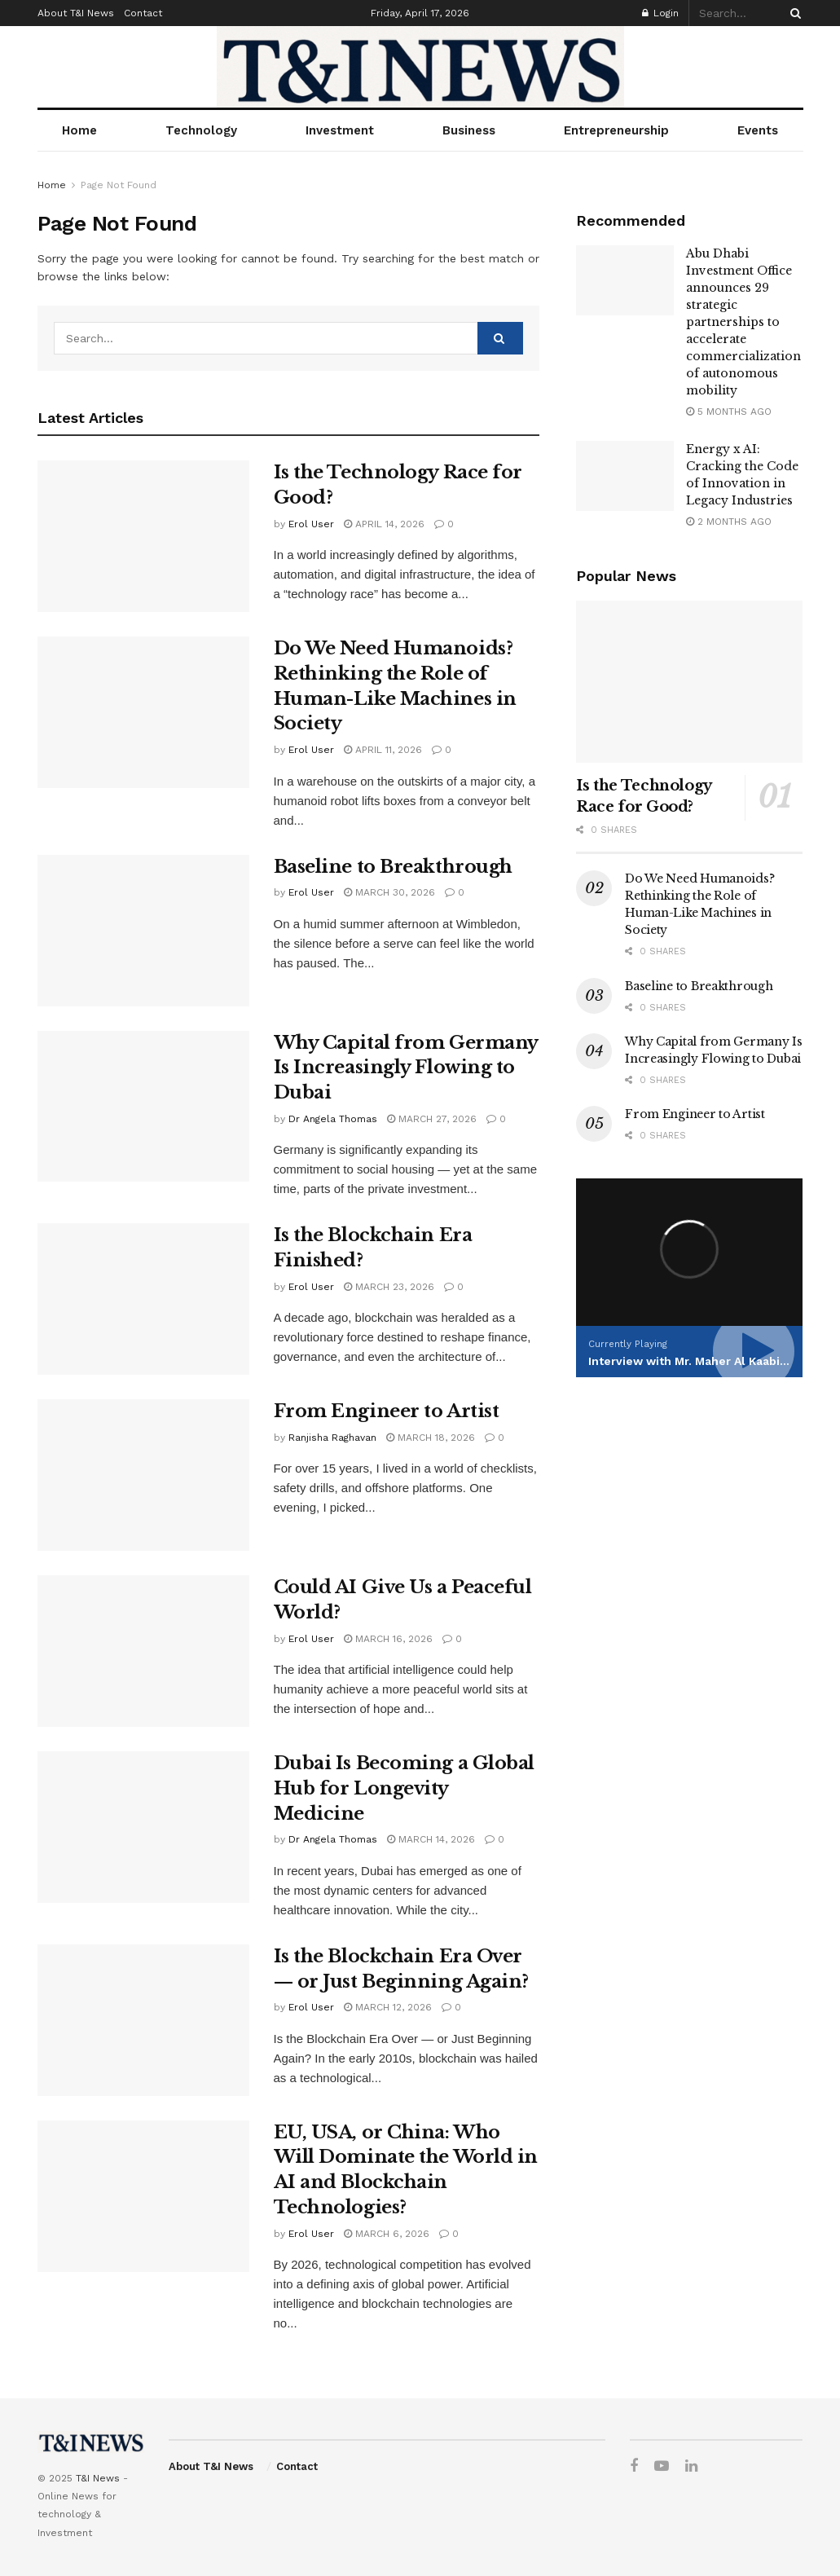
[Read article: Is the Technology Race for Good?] (143, 536)
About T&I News (75, 13)
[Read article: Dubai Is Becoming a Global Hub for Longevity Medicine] (143, 1827)
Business (468, 130)
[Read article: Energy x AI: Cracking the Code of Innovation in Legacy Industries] (625, 476)
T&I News (98, 2478)
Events (757, 130)
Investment (340, 130)
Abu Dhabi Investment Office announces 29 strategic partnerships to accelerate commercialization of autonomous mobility (743, 322)
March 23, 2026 (389, 1286)
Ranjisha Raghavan (332, 1437)
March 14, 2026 (431, 1839)
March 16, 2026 (388, 1639)
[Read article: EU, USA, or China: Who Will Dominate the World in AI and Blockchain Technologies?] (143, 2196)
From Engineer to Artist (386, 1411)
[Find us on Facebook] (634, 2466)
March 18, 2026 (430, 1437)
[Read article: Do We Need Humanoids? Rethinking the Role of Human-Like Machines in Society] (143, 712)
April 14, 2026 (384, 524)
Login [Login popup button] (660, 13)
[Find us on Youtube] (661, 2466)
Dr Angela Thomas (332, 1119)
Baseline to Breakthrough (393, 867)
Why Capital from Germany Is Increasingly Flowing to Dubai (406, 1068)
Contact (143, 13)
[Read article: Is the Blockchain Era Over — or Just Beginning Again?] (143, 2020)
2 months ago (729, 521)
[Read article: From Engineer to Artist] (143, 1475)
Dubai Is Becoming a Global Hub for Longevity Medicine (404, 1788)
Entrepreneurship (616, 130)
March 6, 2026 (386, 2233)
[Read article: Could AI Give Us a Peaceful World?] (143, 1651)
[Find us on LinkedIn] (691, 2466)
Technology (201, 130)
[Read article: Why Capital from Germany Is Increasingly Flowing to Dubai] (143, 1106)
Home (79, 130)
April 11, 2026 (383, 749)
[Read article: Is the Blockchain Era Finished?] (143, 1299)
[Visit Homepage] (420, 67)
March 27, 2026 (432, 1119)
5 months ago (729, 411)
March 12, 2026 (388, 2007)
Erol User (311, 524)
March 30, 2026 (389, 892)
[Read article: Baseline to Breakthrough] (143, 930)
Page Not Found (118, 185)
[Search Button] (792, 13)
